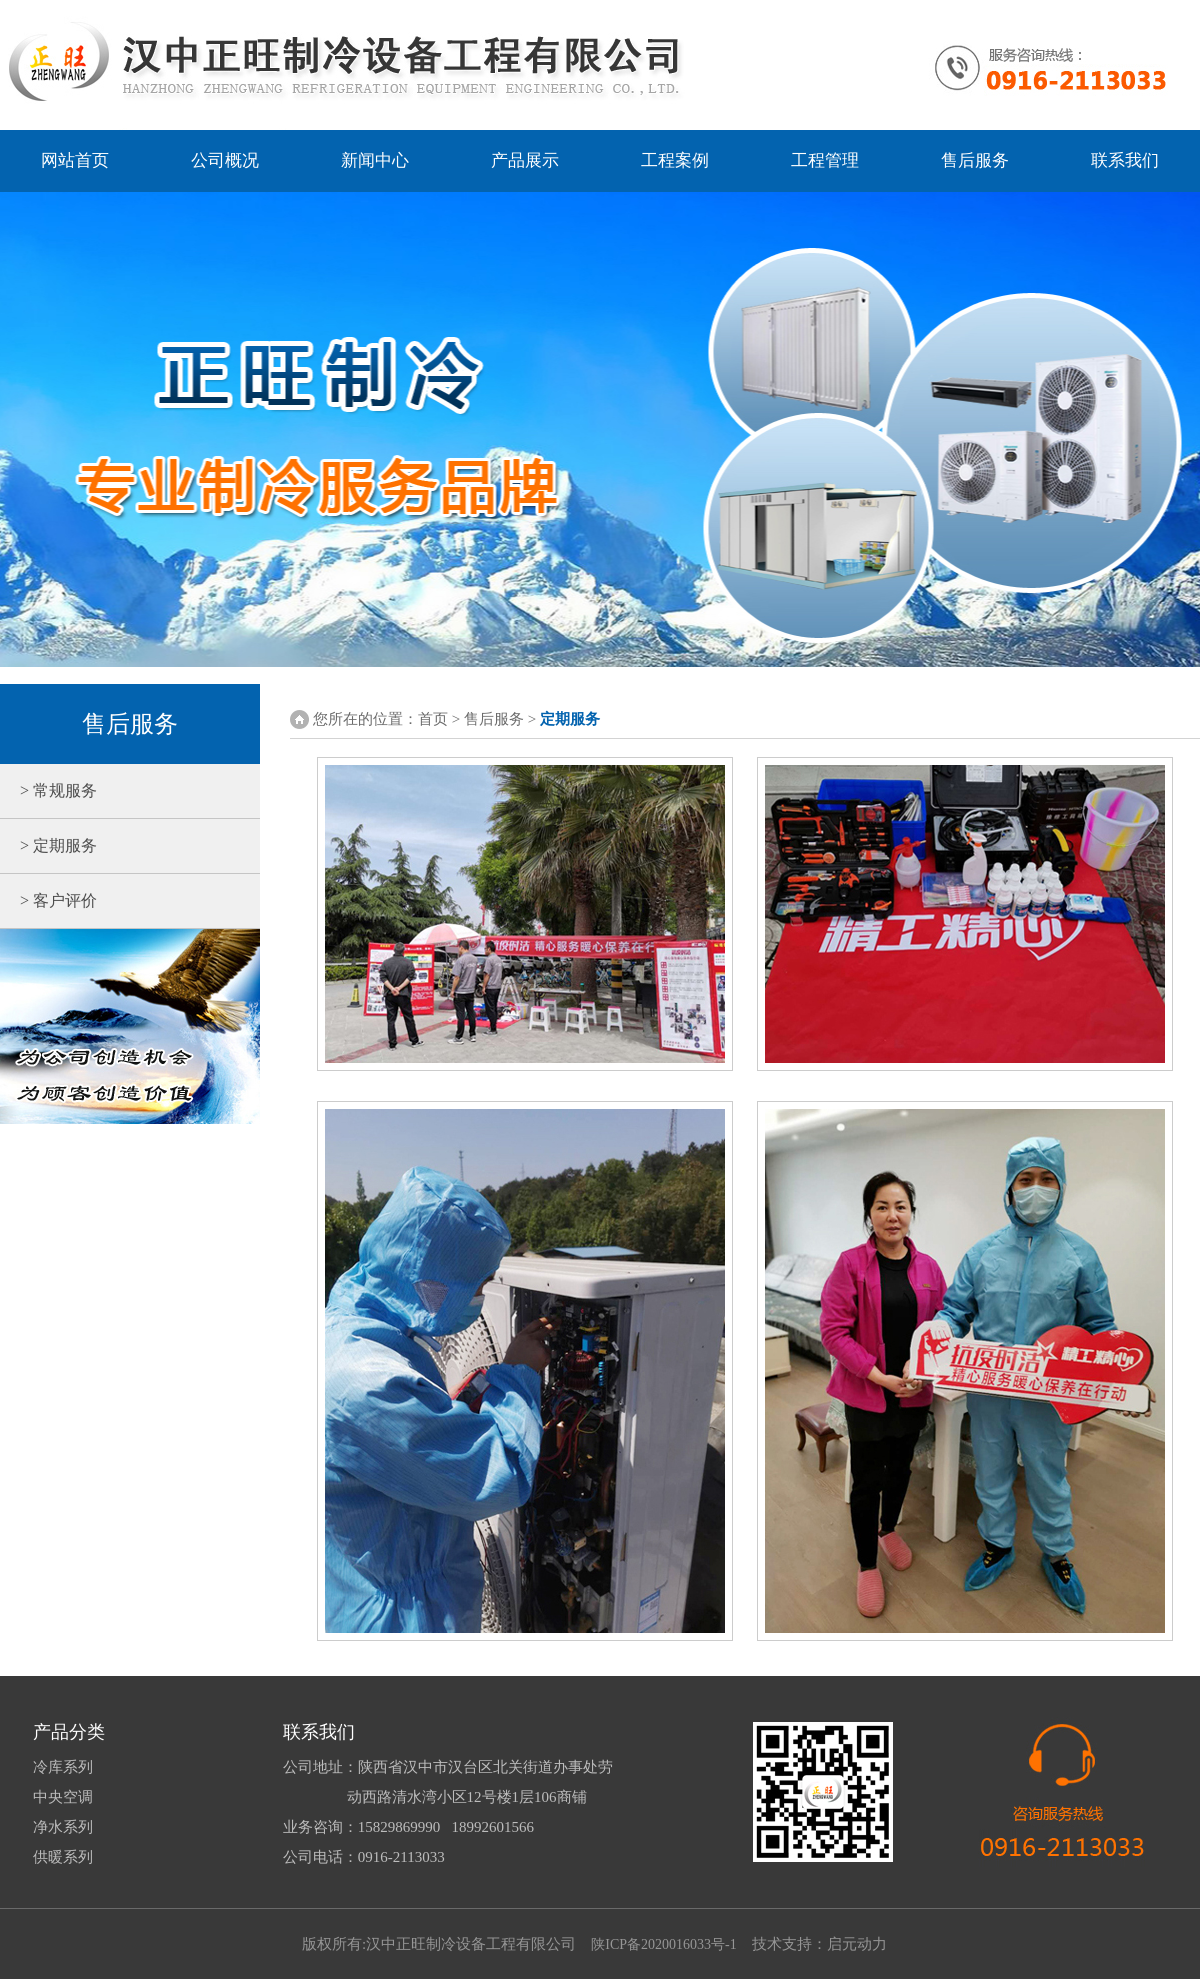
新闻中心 (375, 160)
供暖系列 (63, 1857)
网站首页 (75, 160)
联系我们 (1125, 160)
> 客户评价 (48, 900)
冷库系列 (63, 1767)
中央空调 (63, 1797)
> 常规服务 (48, 790)
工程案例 (675, 160)
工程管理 (825, 160)
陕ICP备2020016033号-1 (663, 1944)
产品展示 (525, 160)
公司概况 (225, 160)
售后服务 (975, 160)
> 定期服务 (48, 845)
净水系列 (63, 1827)
